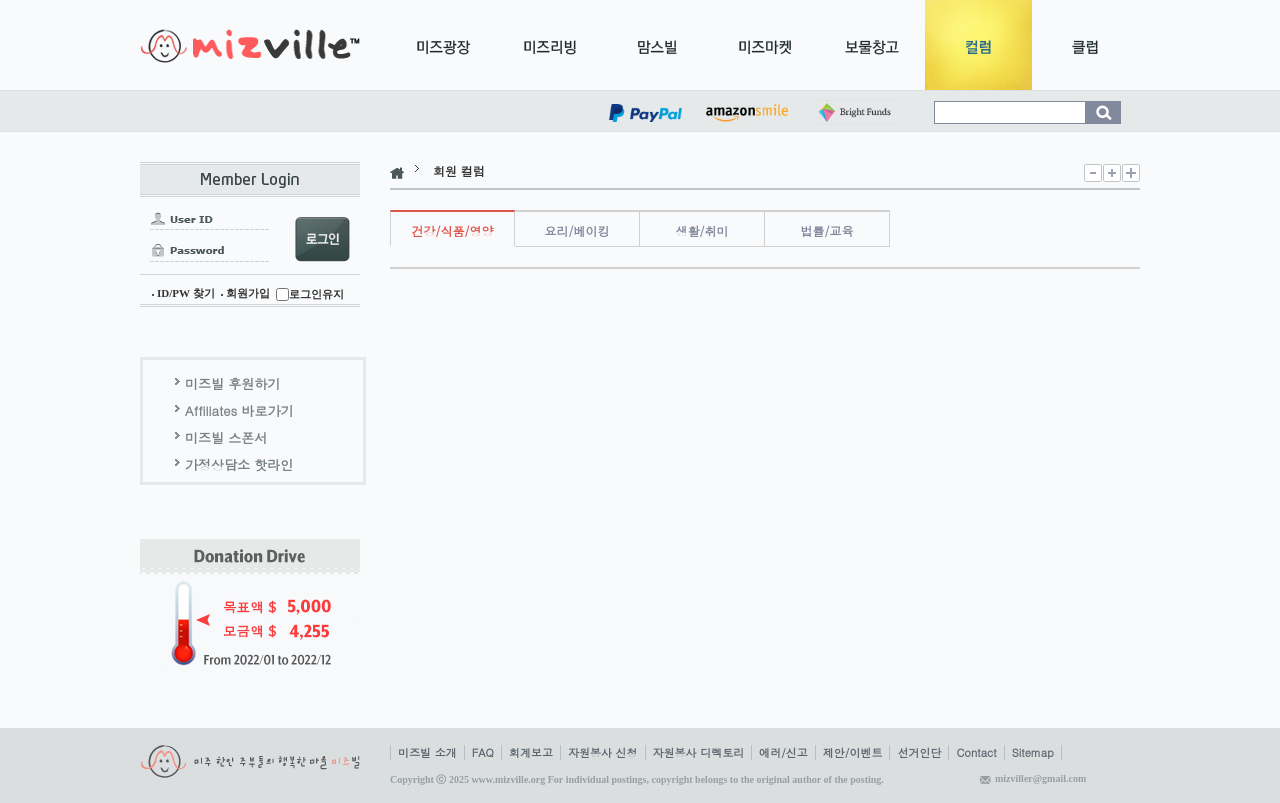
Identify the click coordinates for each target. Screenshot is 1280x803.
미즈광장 (443, 45)
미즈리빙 (550, 45)
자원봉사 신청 (603, 752)
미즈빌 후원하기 (232, 383)
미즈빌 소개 (427, 752)
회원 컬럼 (459, 170)
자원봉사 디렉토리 (699, 752)
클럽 (1085, 45)
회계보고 (531, 752)
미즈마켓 (764, 45)
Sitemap (1033, 752)
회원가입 (248, 293)
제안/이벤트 (853, 752)
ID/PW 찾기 (186, 293)
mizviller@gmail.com (1040, 778)
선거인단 (919, 752)
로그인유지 (316, 294)
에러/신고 (783, 752)
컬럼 (978, 45)
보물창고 (871, 45)
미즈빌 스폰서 (226, 437)
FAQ (483, 752)
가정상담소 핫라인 (239, 464)
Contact (976, 752)
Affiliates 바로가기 (239, 410)
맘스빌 (657, 45)
